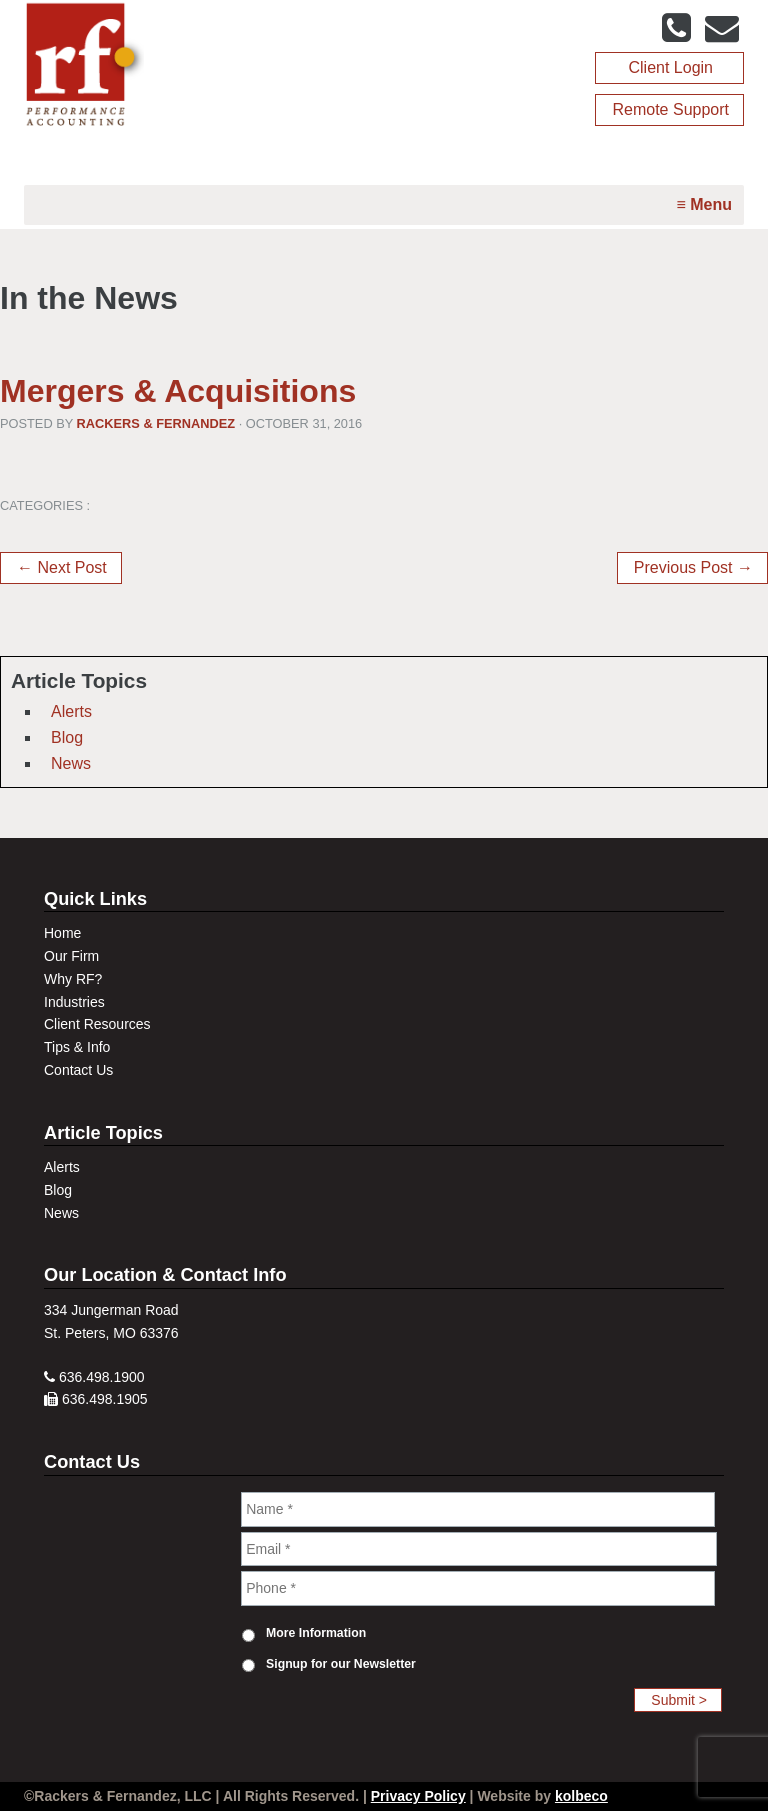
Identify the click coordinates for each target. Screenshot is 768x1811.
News (71, 763)
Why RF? (73, 979)
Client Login (670, 67)
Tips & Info (77, 1047)
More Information (316, 1633)
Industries (74, 1002)
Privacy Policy (418, 1796)
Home (62, 933)
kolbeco (581, 1796)
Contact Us (78, 1070)
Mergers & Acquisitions (178, 391)
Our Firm (71, 956)
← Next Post (62, 567)
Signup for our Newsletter (341, 1664)
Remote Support (670, 109)
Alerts (71, 711)
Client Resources (97, 1024)
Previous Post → (693, 567)
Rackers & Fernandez (156, 423)
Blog (67, 737)
